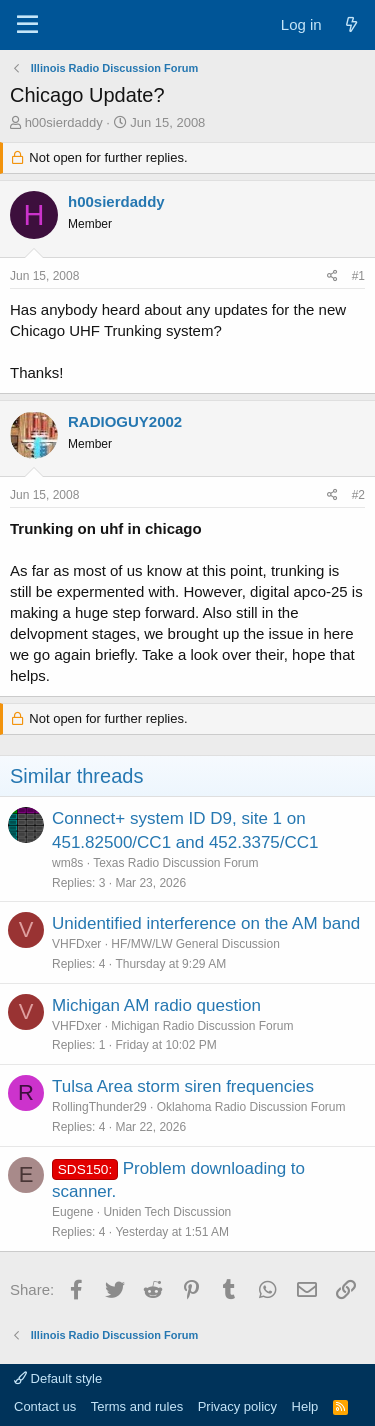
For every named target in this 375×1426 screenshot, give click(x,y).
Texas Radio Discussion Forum (175, 863)
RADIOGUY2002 (125, 421)
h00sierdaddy (64, 122)
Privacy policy (237, 1406)
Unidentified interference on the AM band (206, 923)
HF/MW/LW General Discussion (195, 944)
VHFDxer (76, 944)
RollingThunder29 (99, 1107)
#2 (358, 495)
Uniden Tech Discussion (167, 1212)
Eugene (72, 1212)
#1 (358, 276)
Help (305, 1406)
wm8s (67, 863)
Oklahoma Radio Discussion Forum (251, 1107)
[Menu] (27, 25)
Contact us (45, 1406)
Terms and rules (137, 1406)
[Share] (332, 276)
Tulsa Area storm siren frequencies (183, 1086)
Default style (58, 1378)
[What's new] (351, 24)
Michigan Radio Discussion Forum (202, 1026)
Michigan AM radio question (156, 1005)
